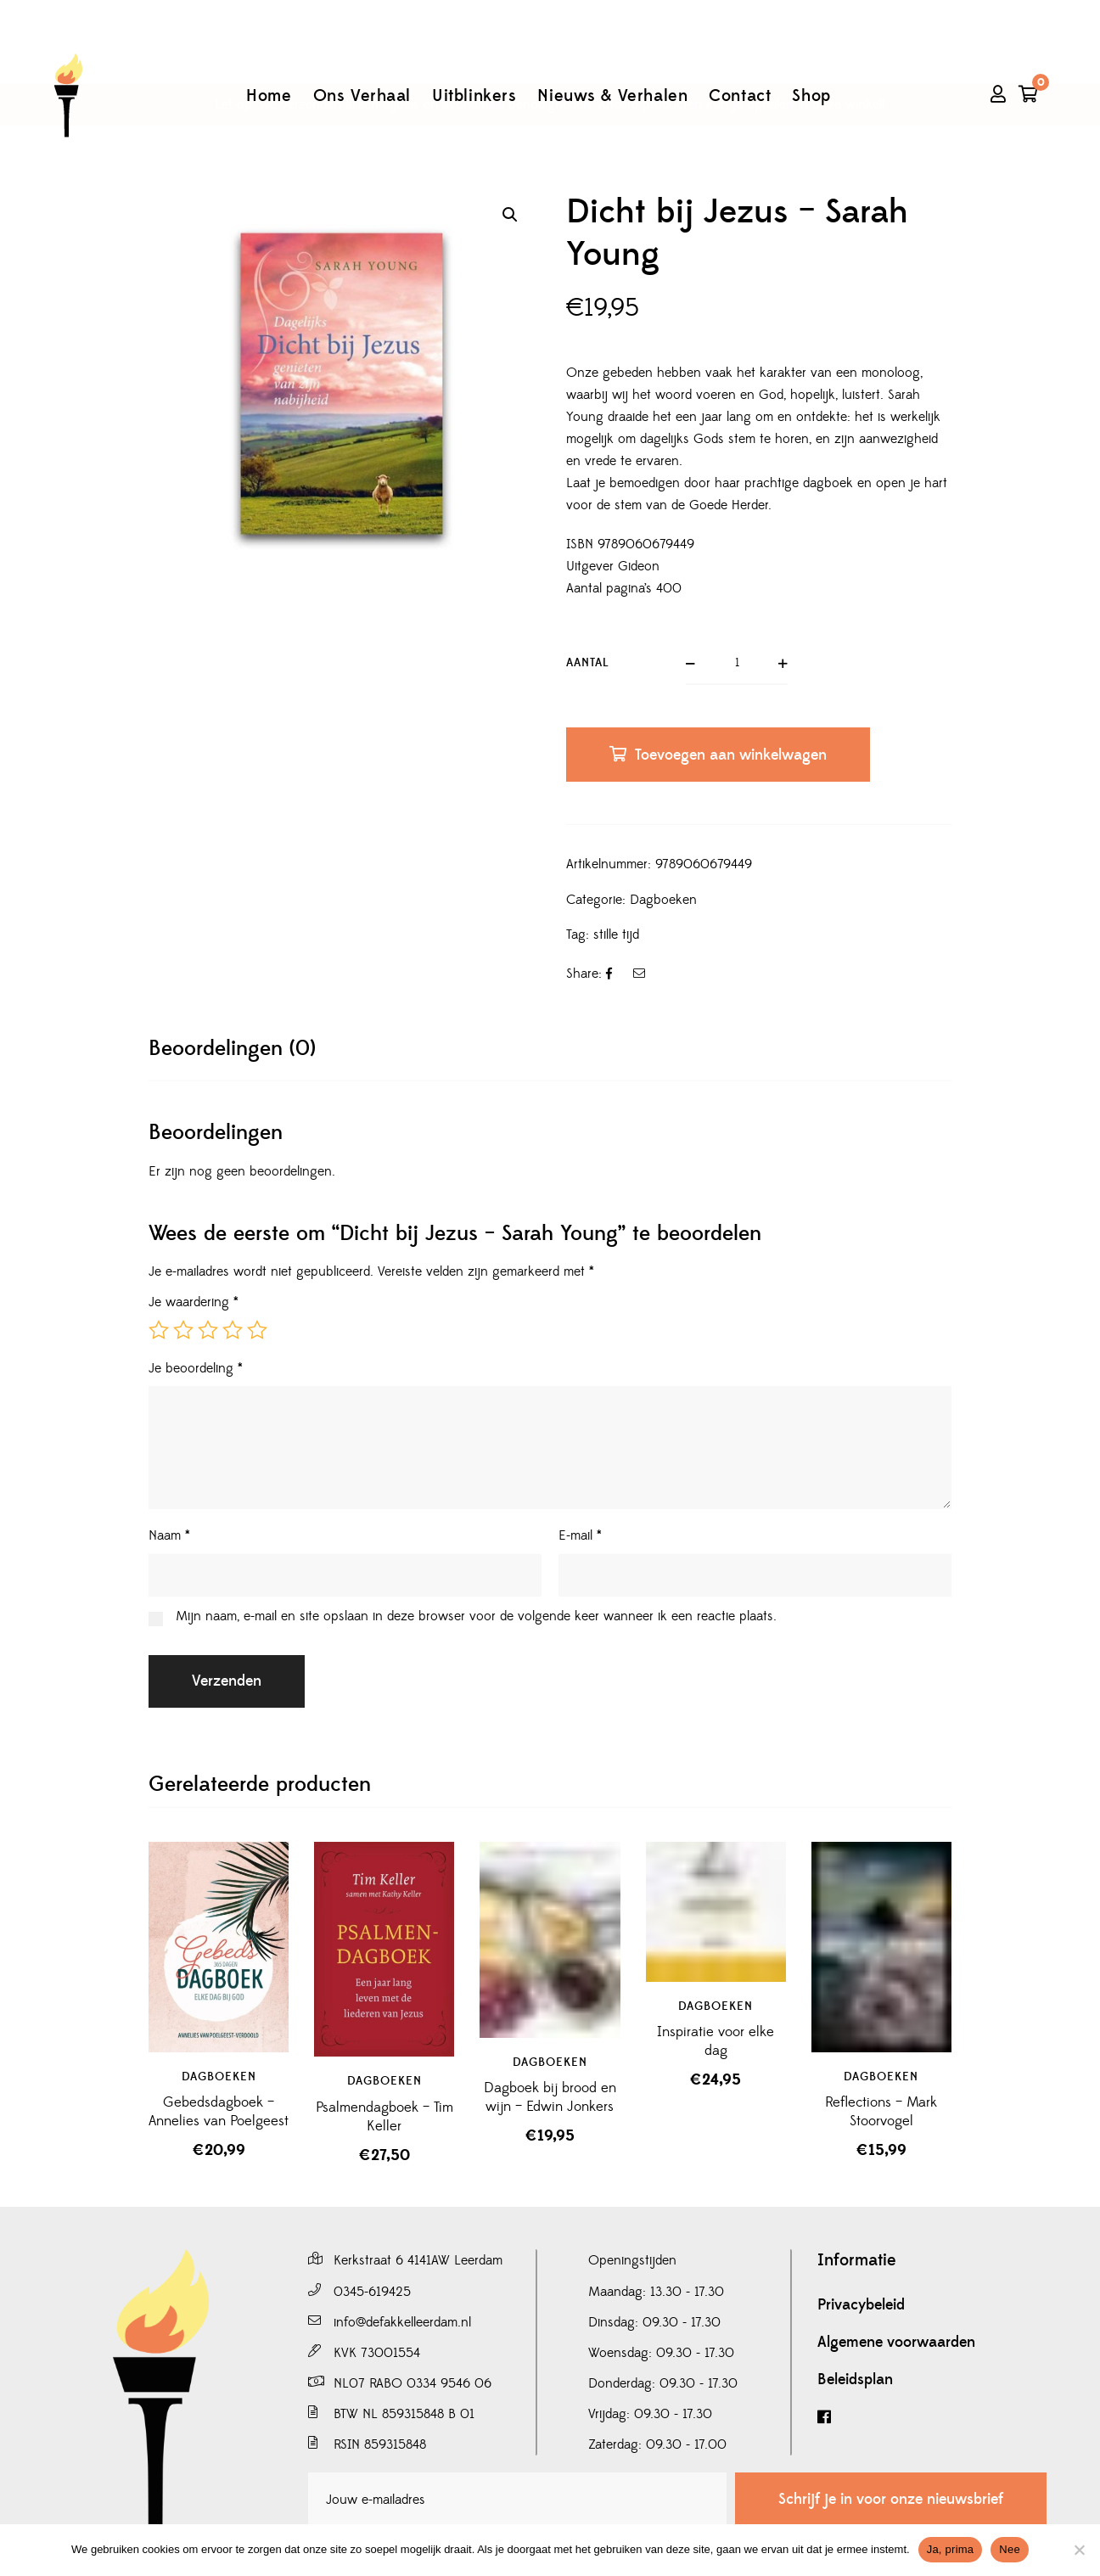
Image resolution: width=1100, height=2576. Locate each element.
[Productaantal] (737, 664)
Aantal (587, 663)
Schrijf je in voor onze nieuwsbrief (890, 2499)
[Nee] (1078, 2549)
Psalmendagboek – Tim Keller (384, 2116)
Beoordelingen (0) (232, 1048)
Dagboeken (663, 899)
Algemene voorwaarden (896, 2342)
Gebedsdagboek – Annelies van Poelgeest (219, 2111)
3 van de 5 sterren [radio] (208, 1330)
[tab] (232, 1048)
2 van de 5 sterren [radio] (183, 1330)
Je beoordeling (196, 1368)
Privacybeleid (861, 2305)
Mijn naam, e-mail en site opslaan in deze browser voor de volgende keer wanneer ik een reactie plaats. (476, 1616)
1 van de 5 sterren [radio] (159, 1330)
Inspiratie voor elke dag (715, 2041)
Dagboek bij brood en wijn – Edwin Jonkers (550, 2097)
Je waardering (194, 1302)
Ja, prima (950, 2549)
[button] (510, 214)
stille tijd (616, 934)
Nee (1009, 2549)
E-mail (580, 1535)
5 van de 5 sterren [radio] (257, 1330)
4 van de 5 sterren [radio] (232, 1330)
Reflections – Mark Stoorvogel (881, 2111)
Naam (169, 1535)
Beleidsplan (855, 2379)
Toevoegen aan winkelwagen (731, 755)
